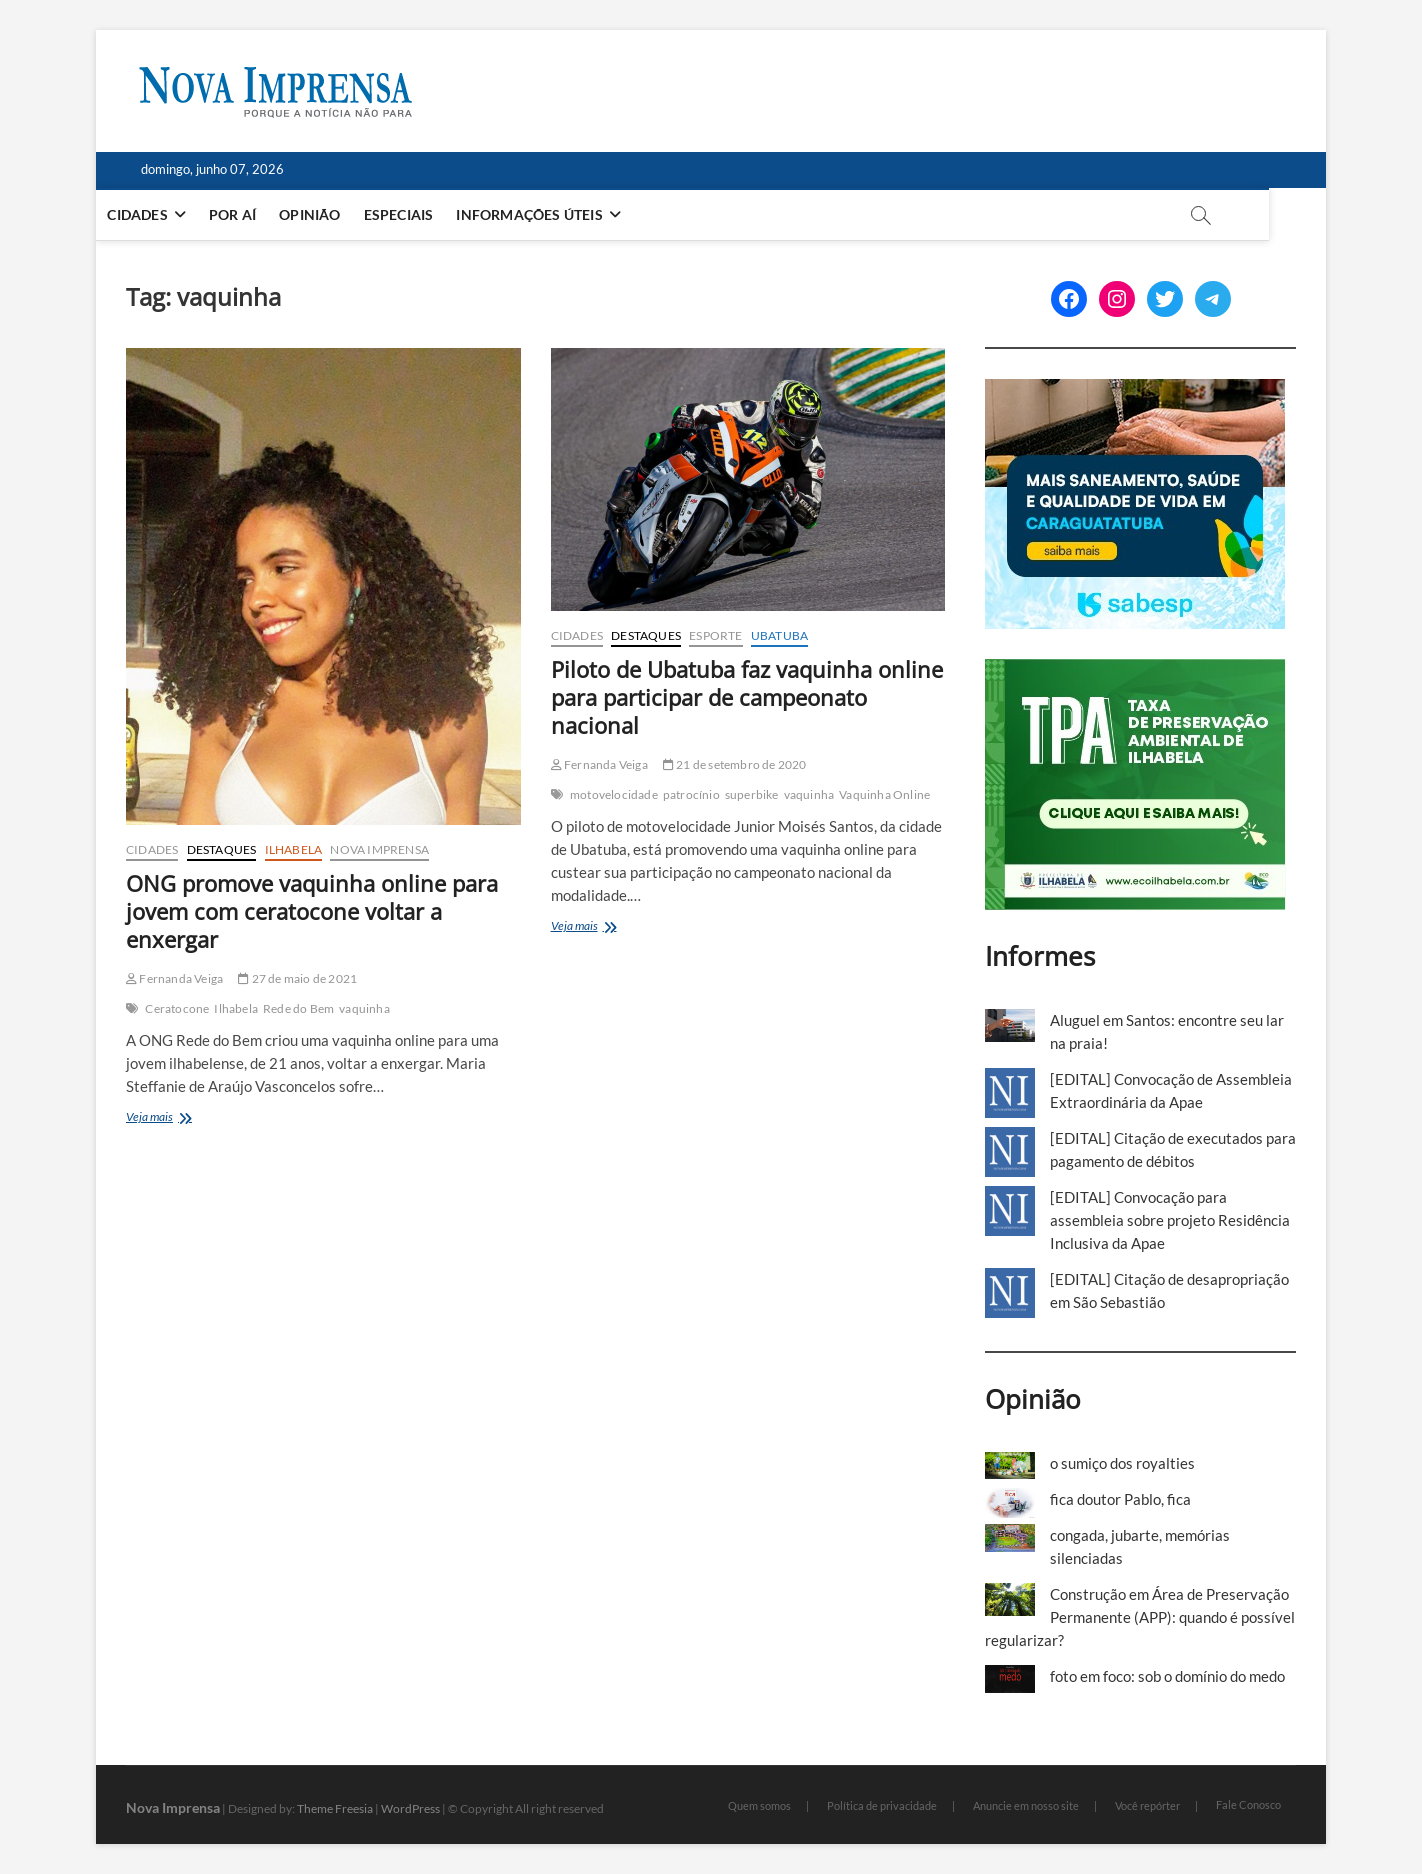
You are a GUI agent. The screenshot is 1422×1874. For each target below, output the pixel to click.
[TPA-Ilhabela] (1135, 670)
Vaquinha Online (884, 794)
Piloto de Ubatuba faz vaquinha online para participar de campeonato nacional (747, 697)
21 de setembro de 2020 (735, 764)
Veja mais (176, 1118)
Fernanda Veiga (174, 978)
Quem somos (759, 1805)
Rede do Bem (298, 1008)
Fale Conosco (1248, 1804)
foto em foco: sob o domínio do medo (1167, 1676)
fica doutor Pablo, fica (1120, 1499)
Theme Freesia (335, 1808)
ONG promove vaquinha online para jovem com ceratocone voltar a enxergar (312, 911)
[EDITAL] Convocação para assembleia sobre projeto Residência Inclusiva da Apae (1170, 1220)
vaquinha (364, 1008)
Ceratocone (177, 1008)
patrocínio (691, 794)
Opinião (338, 214)
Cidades (166, 214)
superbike (752, 794)
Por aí (261, 214)
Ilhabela (294, 849)
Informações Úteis (558, 214)
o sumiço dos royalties (1122, 1463)
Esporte (715, 635)
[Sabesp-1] (1135, 390)
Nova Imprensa (379, 849)
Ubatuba (779, 635)
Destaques (222, 849)
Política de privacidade (882, 1805)
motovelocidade (614, 794)
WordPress (410, 1808)
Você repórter (1147, 1805)
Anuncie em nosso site (1026, 1805)
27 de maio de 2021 (297, 978)
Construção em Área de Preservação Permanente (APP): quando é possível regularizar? (1140, 1617)
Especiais (427, 214)
